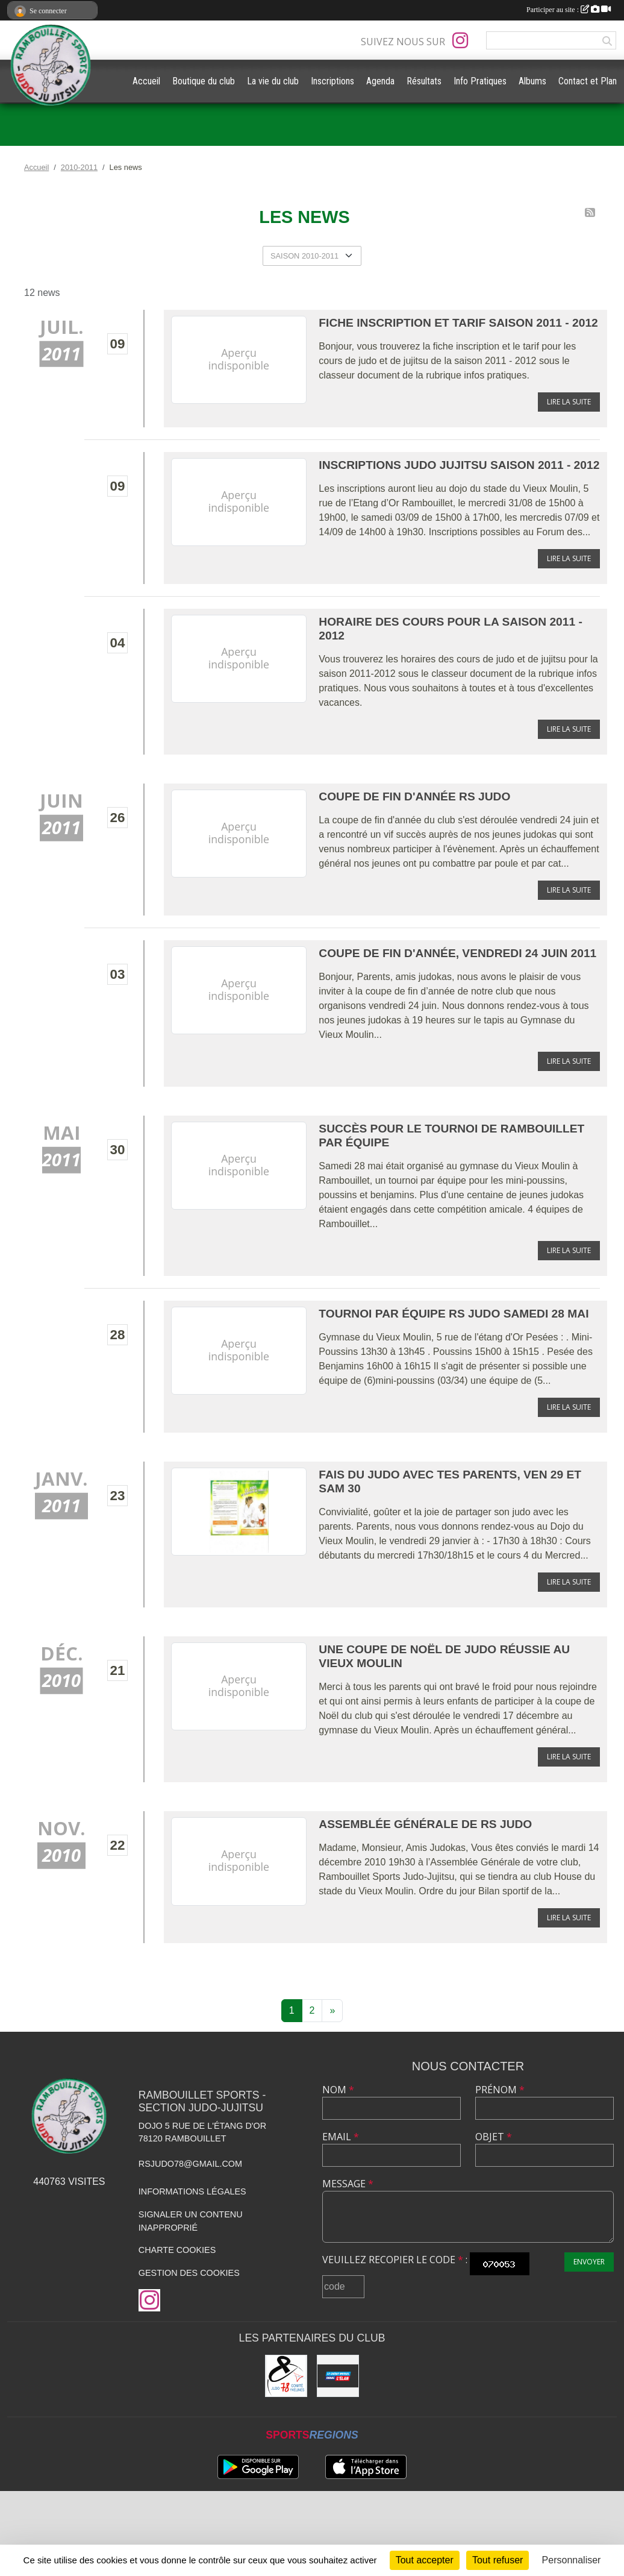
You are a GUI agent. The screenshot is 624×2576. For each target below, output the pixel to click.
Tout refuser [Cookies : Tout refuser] (497, 2560)
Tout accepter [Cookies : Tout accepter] (425, 2560)
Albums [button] (532, 81)
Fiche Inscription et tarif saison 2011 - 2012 (458, 322)
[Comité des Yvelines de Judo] (286, 2376)
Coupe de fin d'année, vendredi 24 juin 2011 (457, 953)
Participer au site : (568, 9)
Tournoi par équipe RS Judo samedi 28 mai (453, 1313)
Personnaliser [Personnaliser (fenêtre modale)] (571, 2560)
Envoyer (589, 2262)
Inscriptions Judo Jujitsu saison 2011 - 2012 (459, 465)
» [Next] (332, 2010)
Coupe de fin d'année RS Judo (414, 796)
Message (347, 2183)
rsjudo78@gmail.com (190, 2164)
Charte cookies (177, 2250)
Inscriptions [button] (332, 81)
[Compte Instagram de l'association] (460, 40)
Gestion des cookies (189, 2273)
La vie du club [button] (273, 81)
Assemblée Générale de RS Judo (425, 1824)
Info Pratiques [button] (480, 81)
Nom (338, 2089)
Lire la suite (569, 402)
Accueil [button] (146, 81)
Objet (493, 2136)
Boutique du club (203, 81)
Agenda (380, 81)
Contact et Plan (587, 81)
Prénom (500, 2089)
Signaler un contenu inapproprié (191, 2221)
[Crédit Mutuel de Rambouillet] (338, 2376)
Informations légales (192, 2191)
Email (340, 2136)
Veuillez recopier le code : (394, 2259)
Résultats (424, 81)
